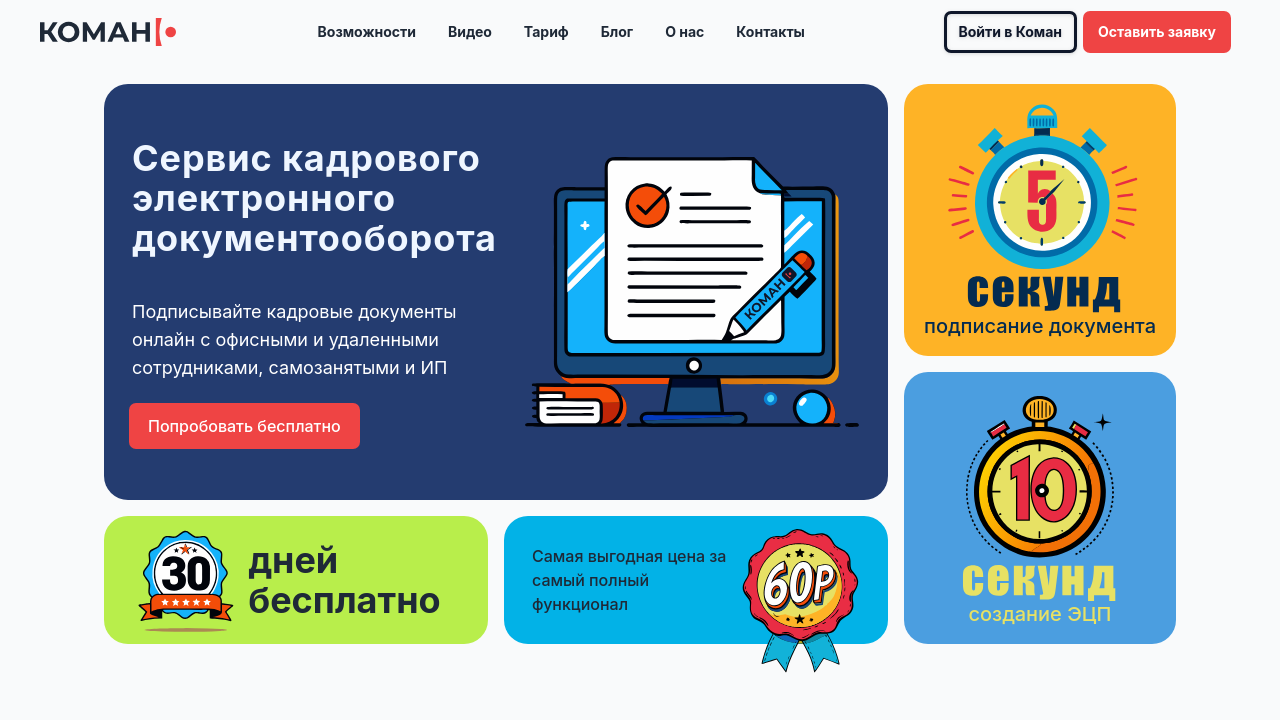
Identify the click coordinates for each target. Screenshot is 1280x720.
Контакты (770, 31)
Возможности (367, 31)
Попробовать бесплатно (244, 426)
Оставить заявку (1157, 31)
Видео (470, 31)
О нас (684, 31)
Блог (617, 31)
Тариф (546, 31)
